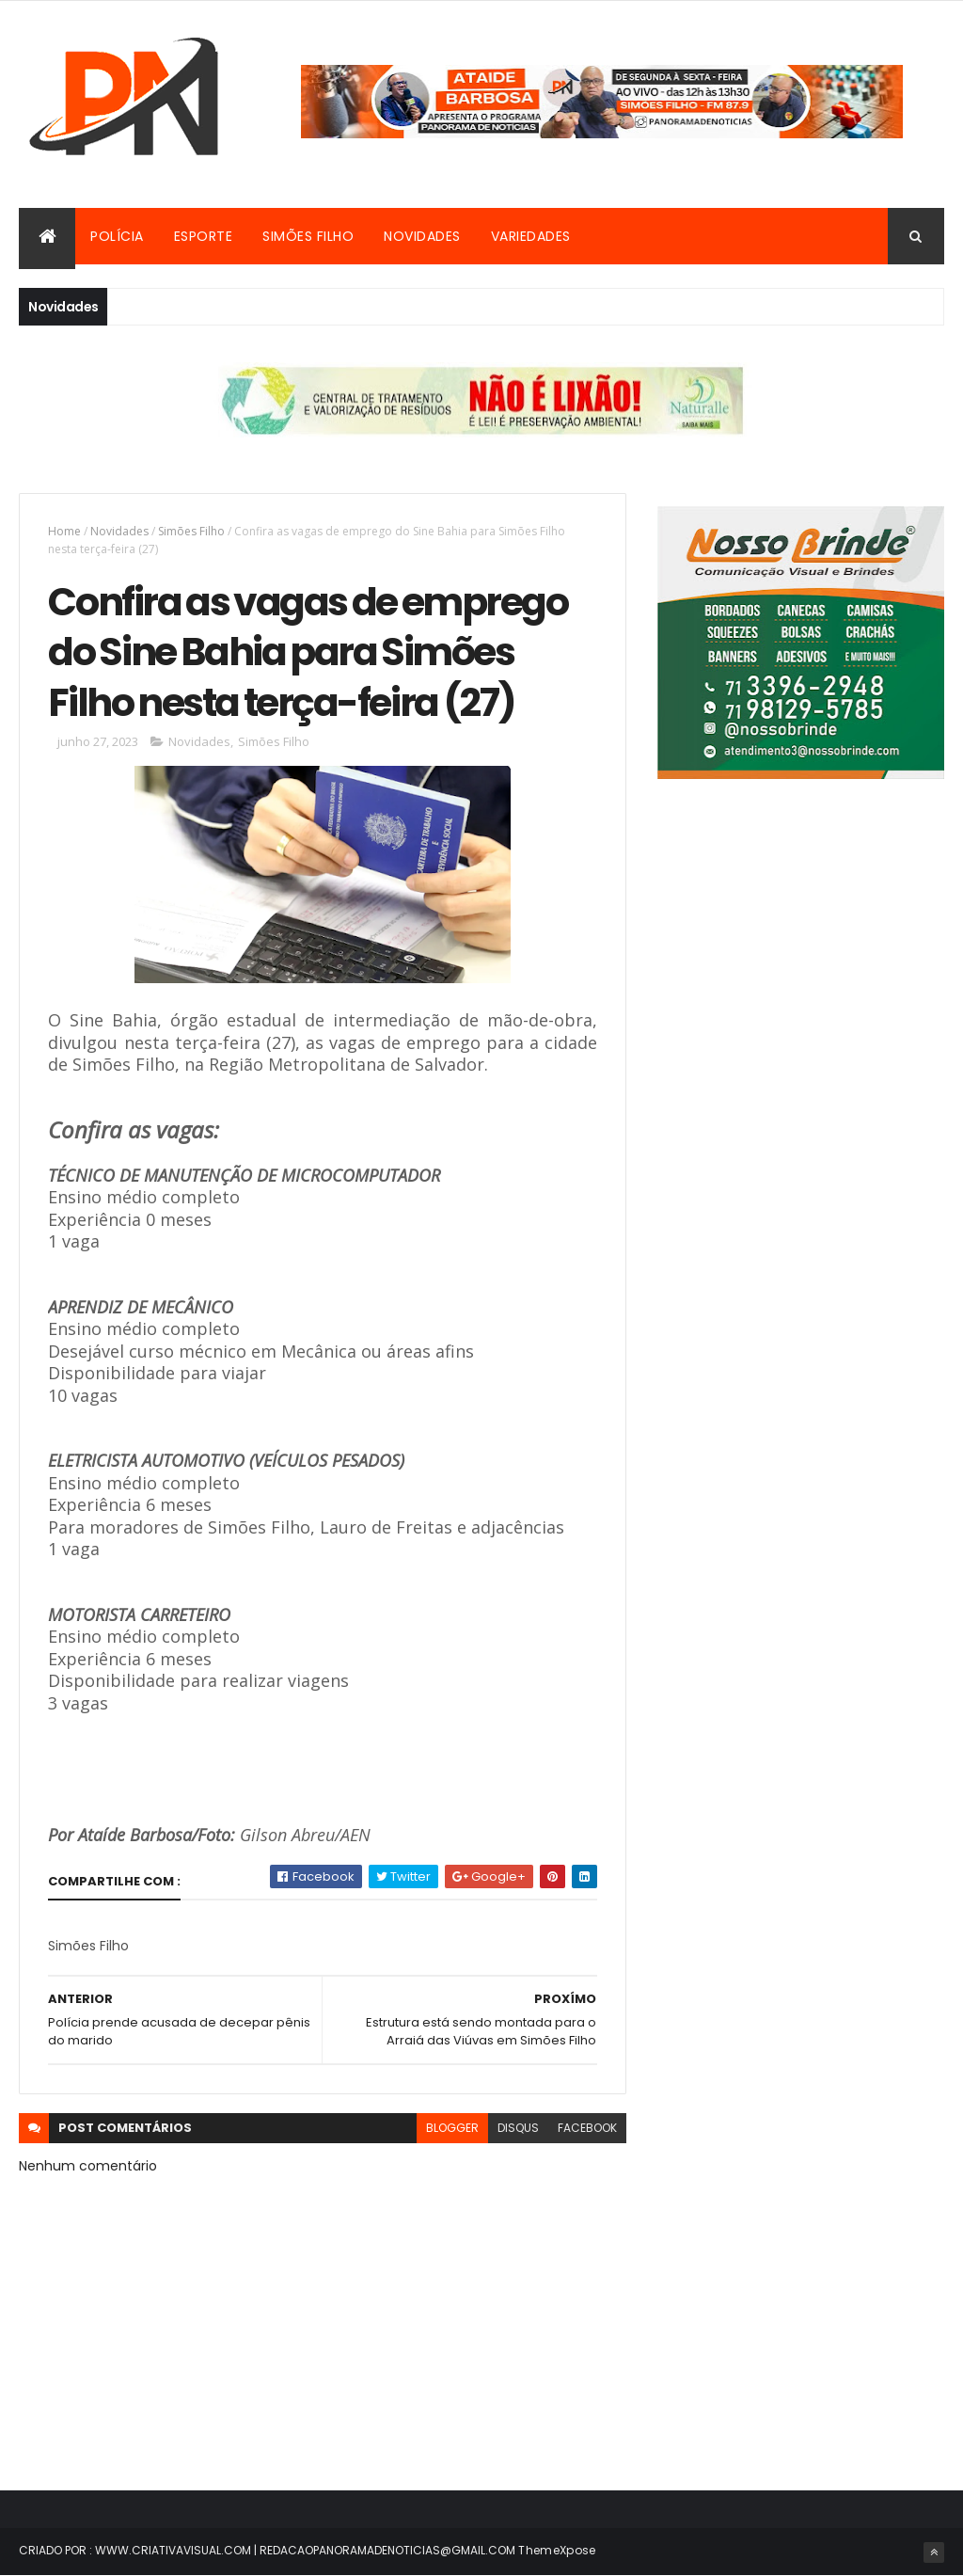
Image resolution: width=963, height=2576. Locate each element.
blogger (452, 2128)
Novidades (422, 236)
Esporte (203, 236)
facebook (587, 2128)
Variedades (531, 236)
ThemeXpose (556, 2550)
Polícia (117, 236)
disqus (518, 2128)
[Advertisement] (800, 971)
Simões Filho (308, 236)
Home (64, 531)
